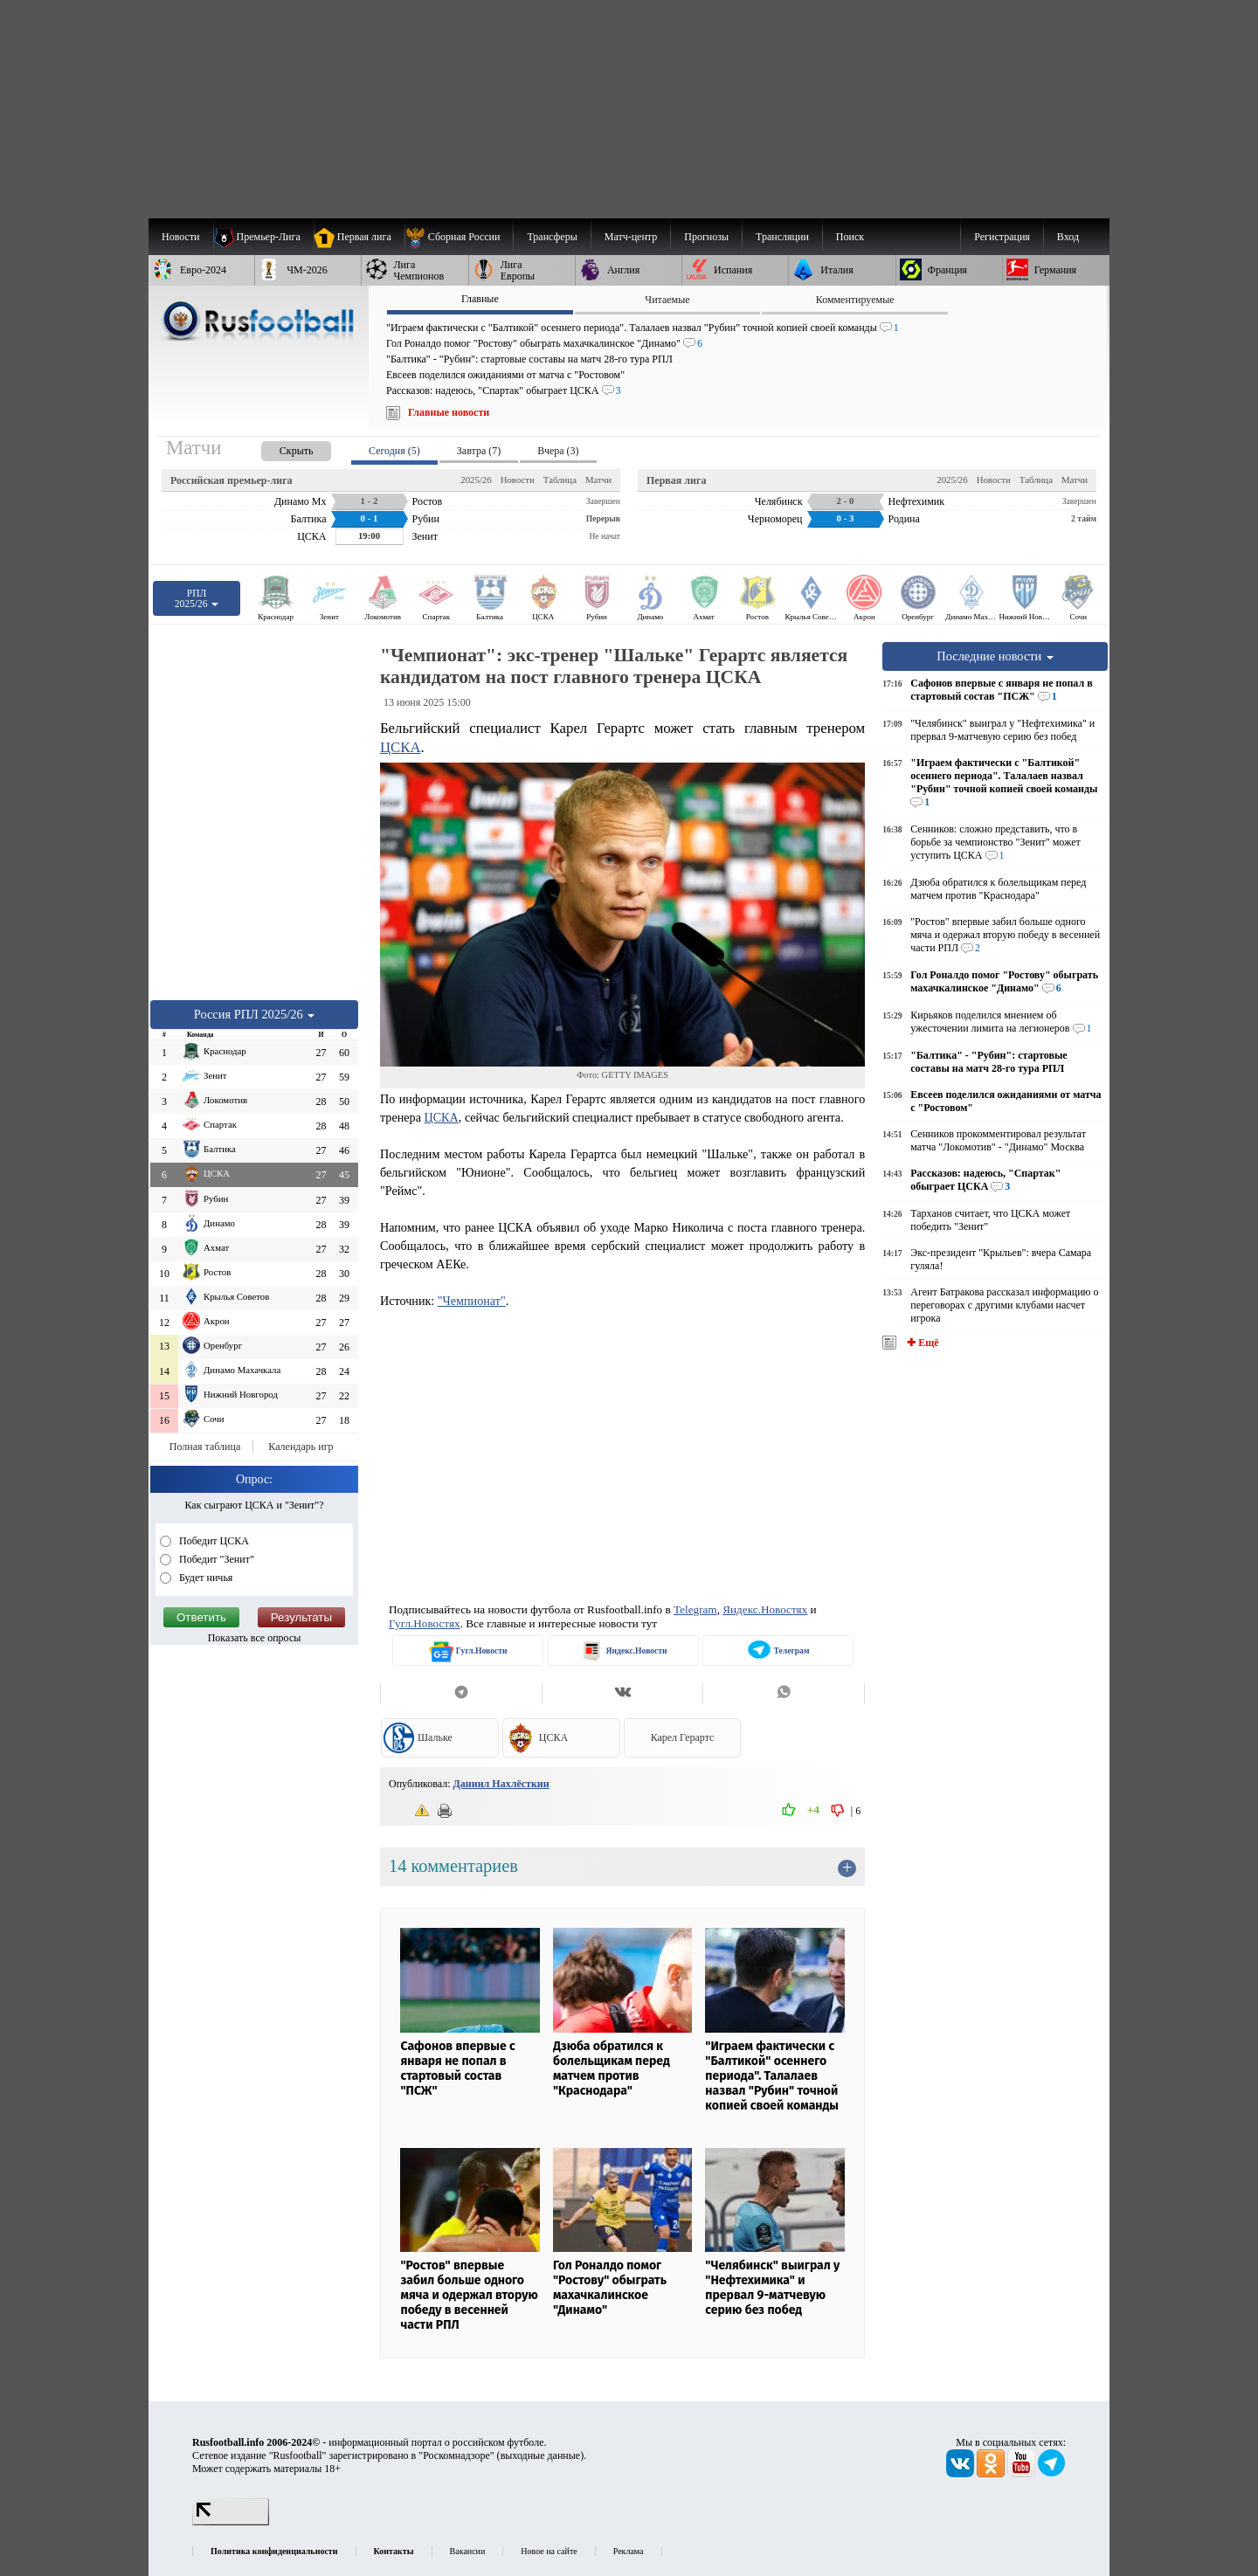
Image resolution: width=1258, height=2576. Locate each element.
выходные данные (541, 2455)
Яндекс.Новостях (764, 1609)
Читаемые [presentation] (667, 300)
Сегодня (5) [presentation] (394, 451)
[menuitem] (459, 236)
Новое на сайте (549, 2551)
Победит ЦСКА (212, 1541)
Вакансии (468, 2551)
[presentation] (278, 448)
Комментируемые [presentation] (855, 300)
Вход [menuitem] (1068, 237)
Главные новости (448, 412)
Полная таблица (204, 1446)
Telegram (695, 1609)
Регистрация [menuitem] (1002, 237)
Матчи (598, 479)
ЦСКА (400, 747)
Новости (518, 479)
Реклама (628, 2551)
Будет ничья (204, 1577)
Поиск (850, 237)
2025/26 (475, 479)
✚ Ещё (921, 1342)
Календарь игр (300, 1446)
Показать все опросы (254, 1638)
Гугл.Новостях (424, 1623)
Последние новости (995, 656)
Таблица (560, 479)
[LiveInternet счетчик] (230, 2522)
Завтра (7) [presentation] (479, 451)
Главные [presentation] (480, 299)
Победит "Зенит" (215, 1559)
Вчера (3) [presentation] (557, 451)
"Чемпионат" (472, 1301)
